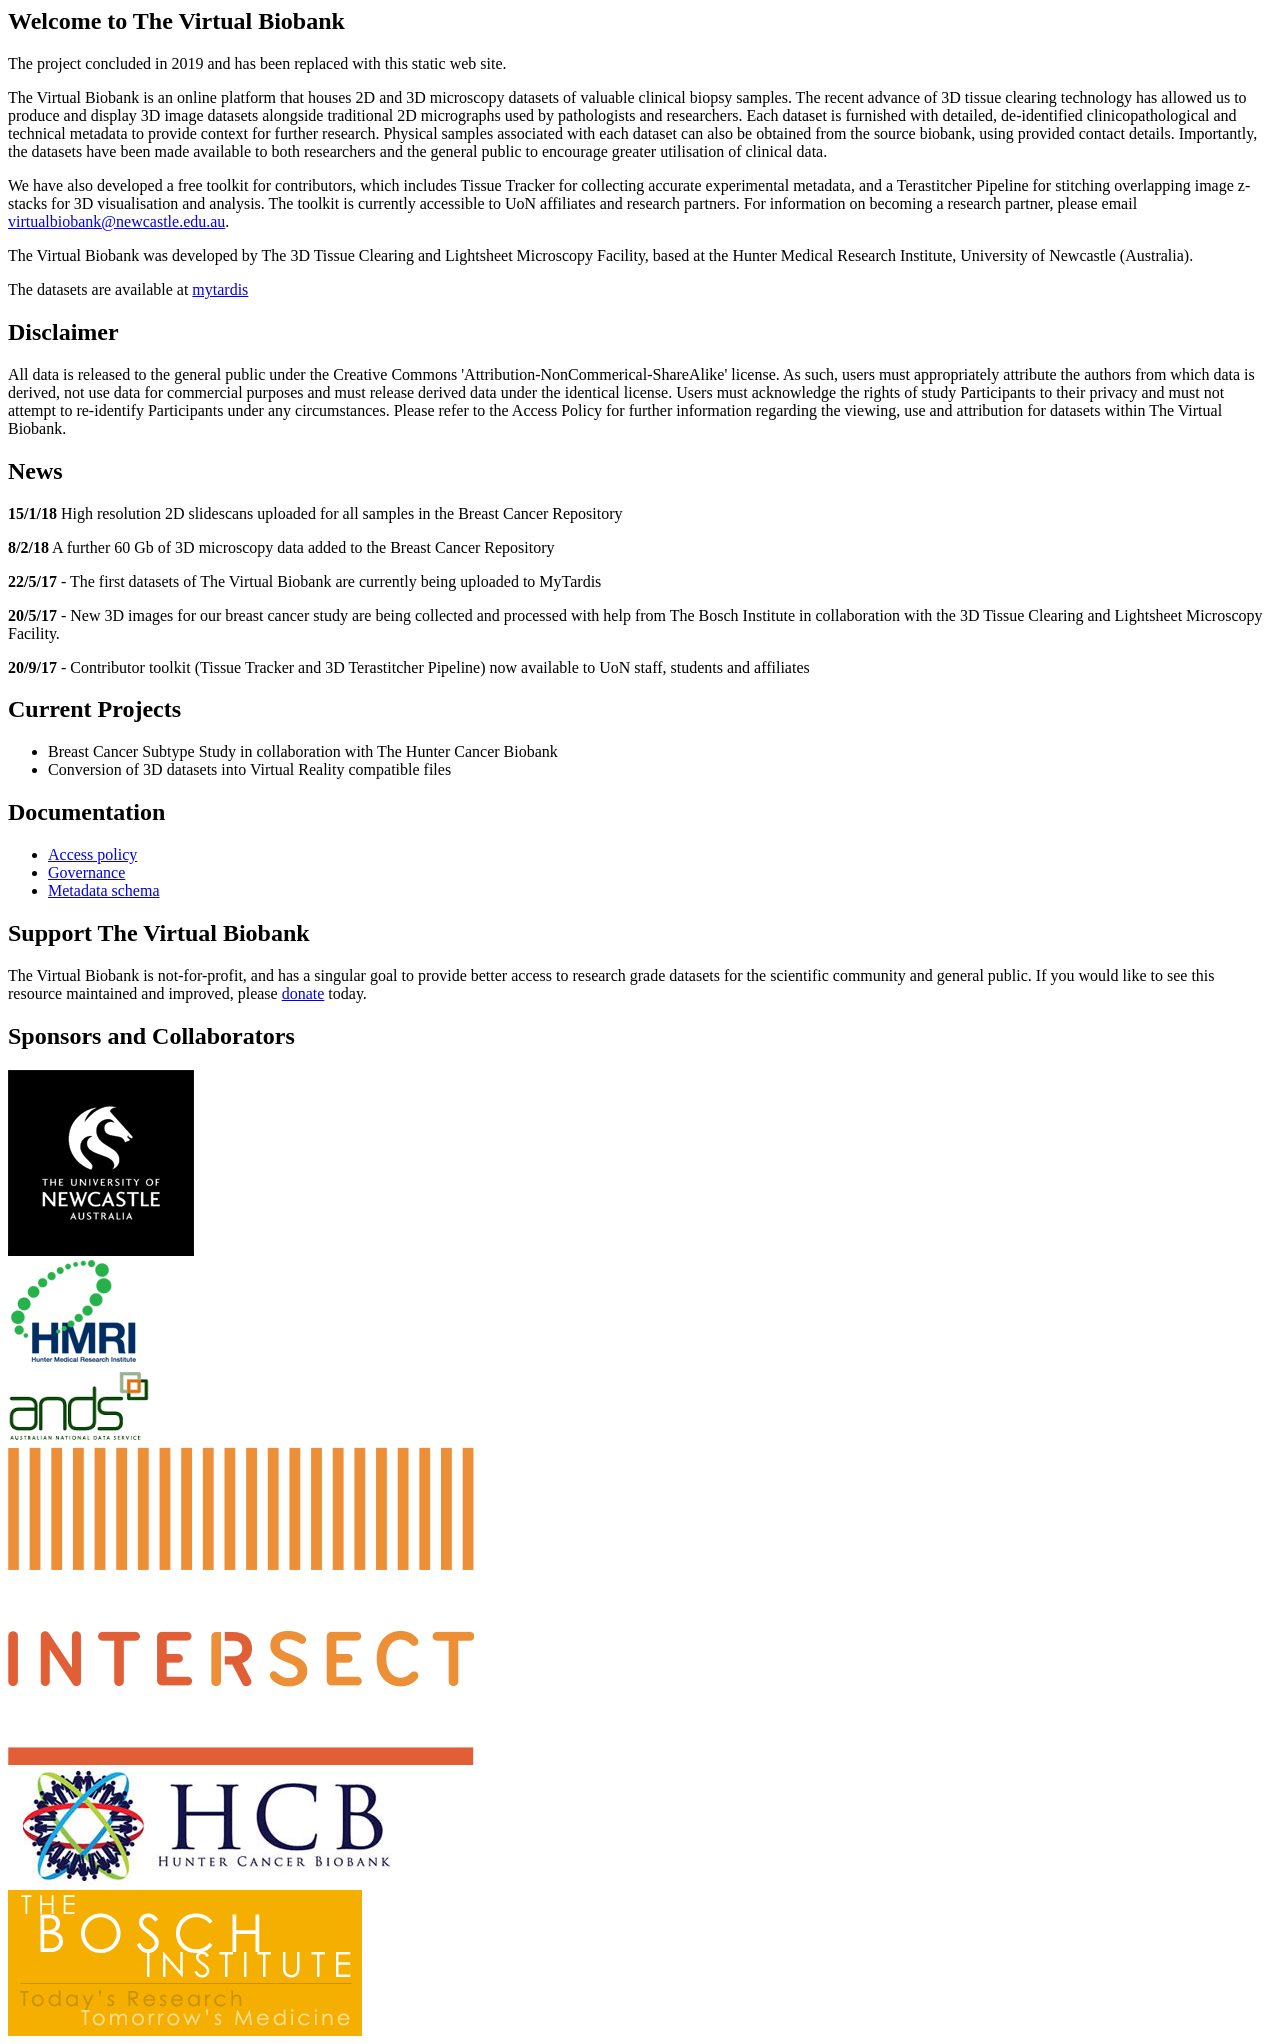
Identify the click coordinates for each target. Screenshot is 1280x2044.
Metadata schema (104, 890)
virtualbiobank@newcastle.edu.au (116, 221)
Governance (86, 872)
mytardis (220, 289)
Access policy (92, 854)
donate (303, 993)
